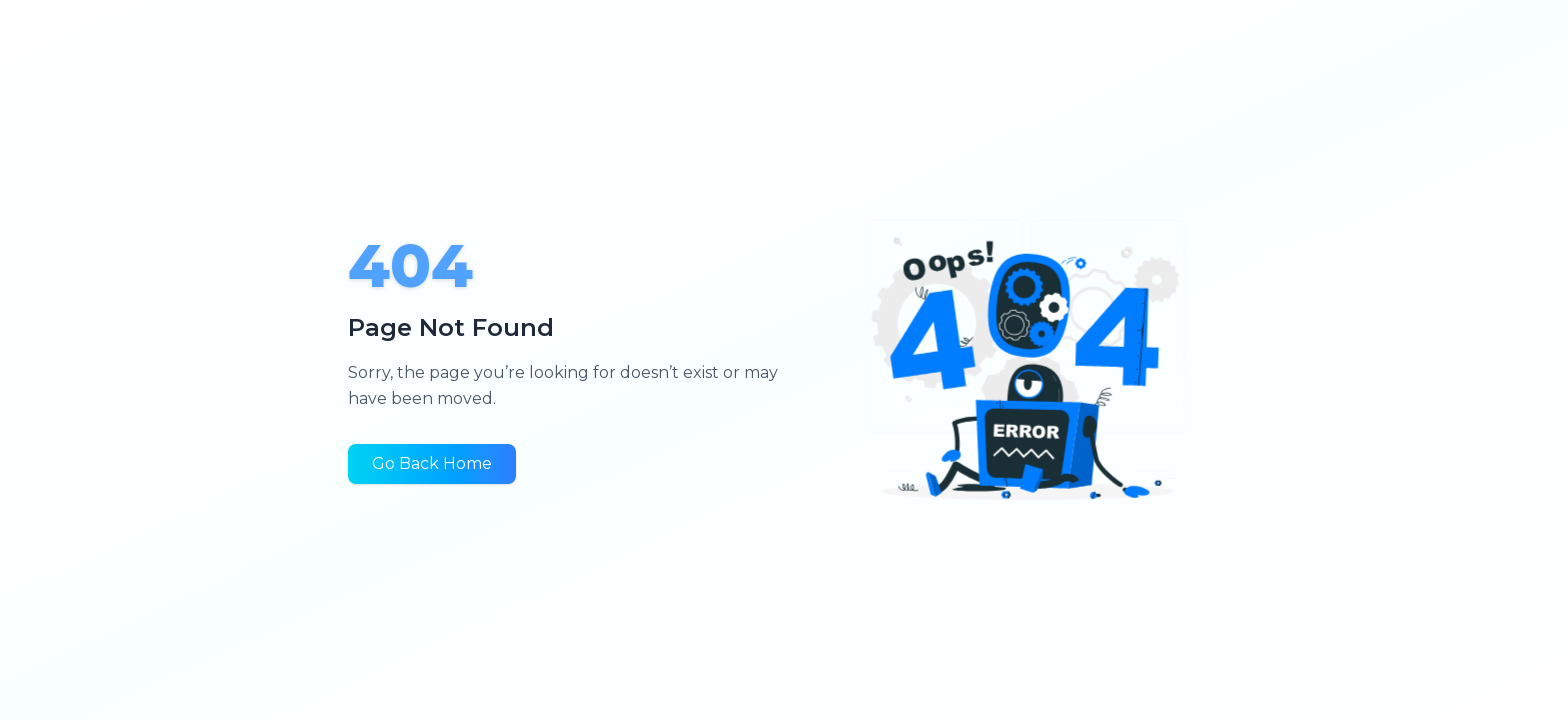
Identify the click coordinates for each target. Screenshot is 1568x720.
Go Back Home (432, 463)
